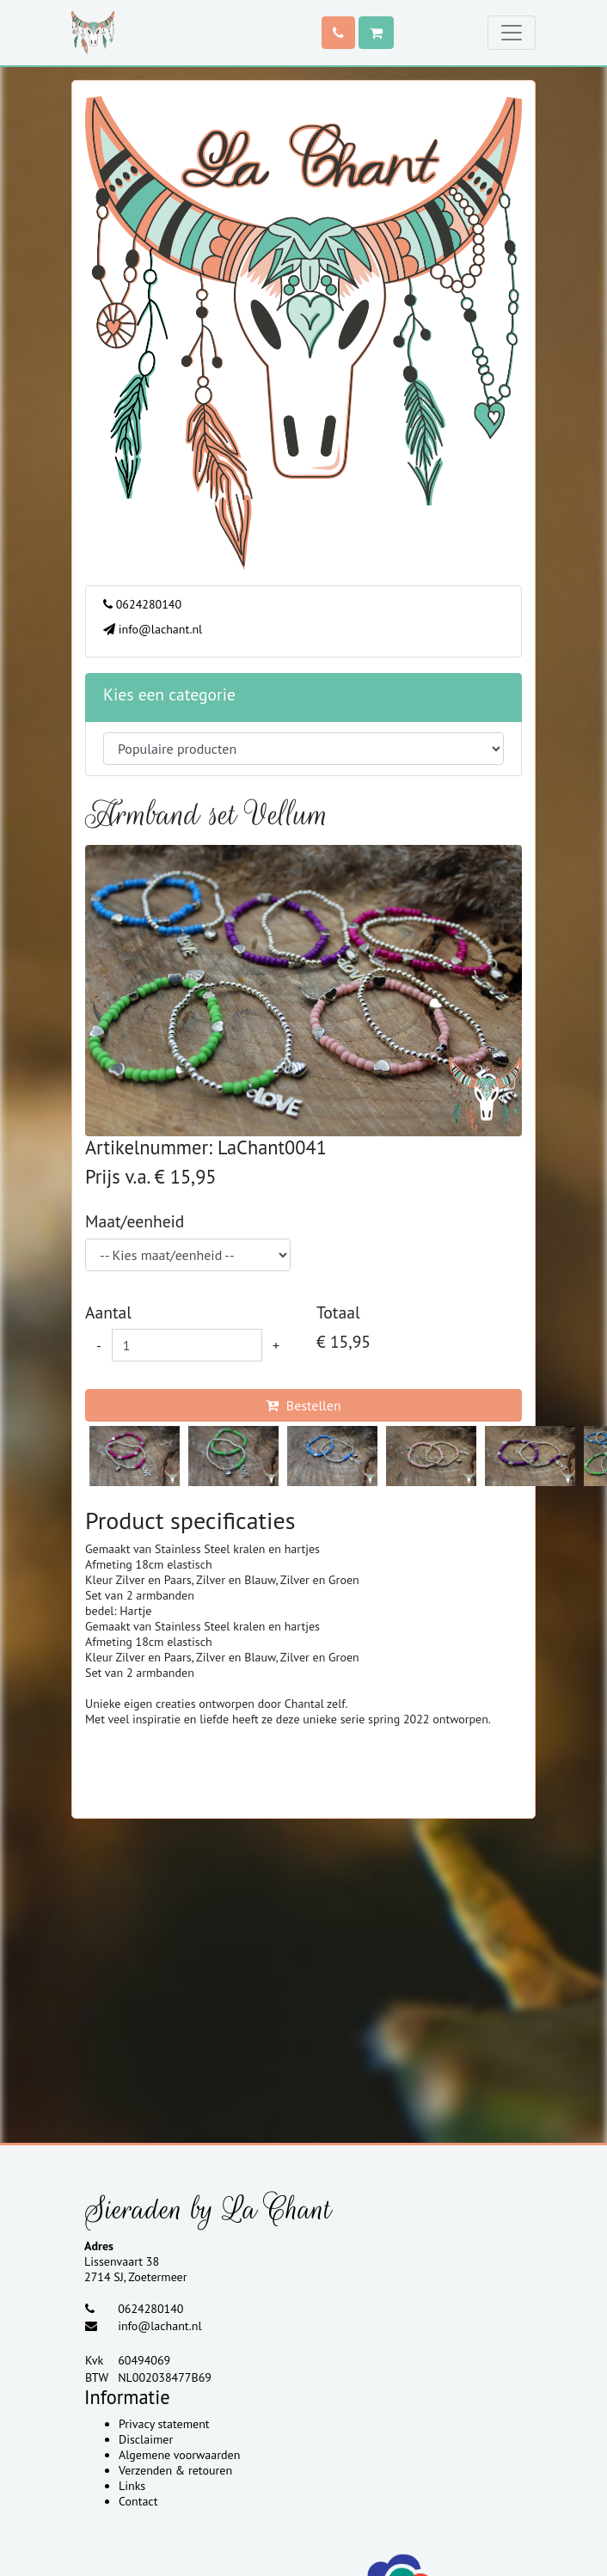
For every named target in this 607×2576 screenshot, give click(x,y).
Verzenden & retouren (175, 2470)
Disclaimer (146, 2439)
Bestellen (303, 1405)
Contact (138, 2501)
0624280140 (142, 604)
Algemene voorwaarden (179, 2455)
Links (132, 2485)
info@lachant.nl (152, 629)
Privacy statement (164, 2424)
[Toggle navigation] (511, 32)
